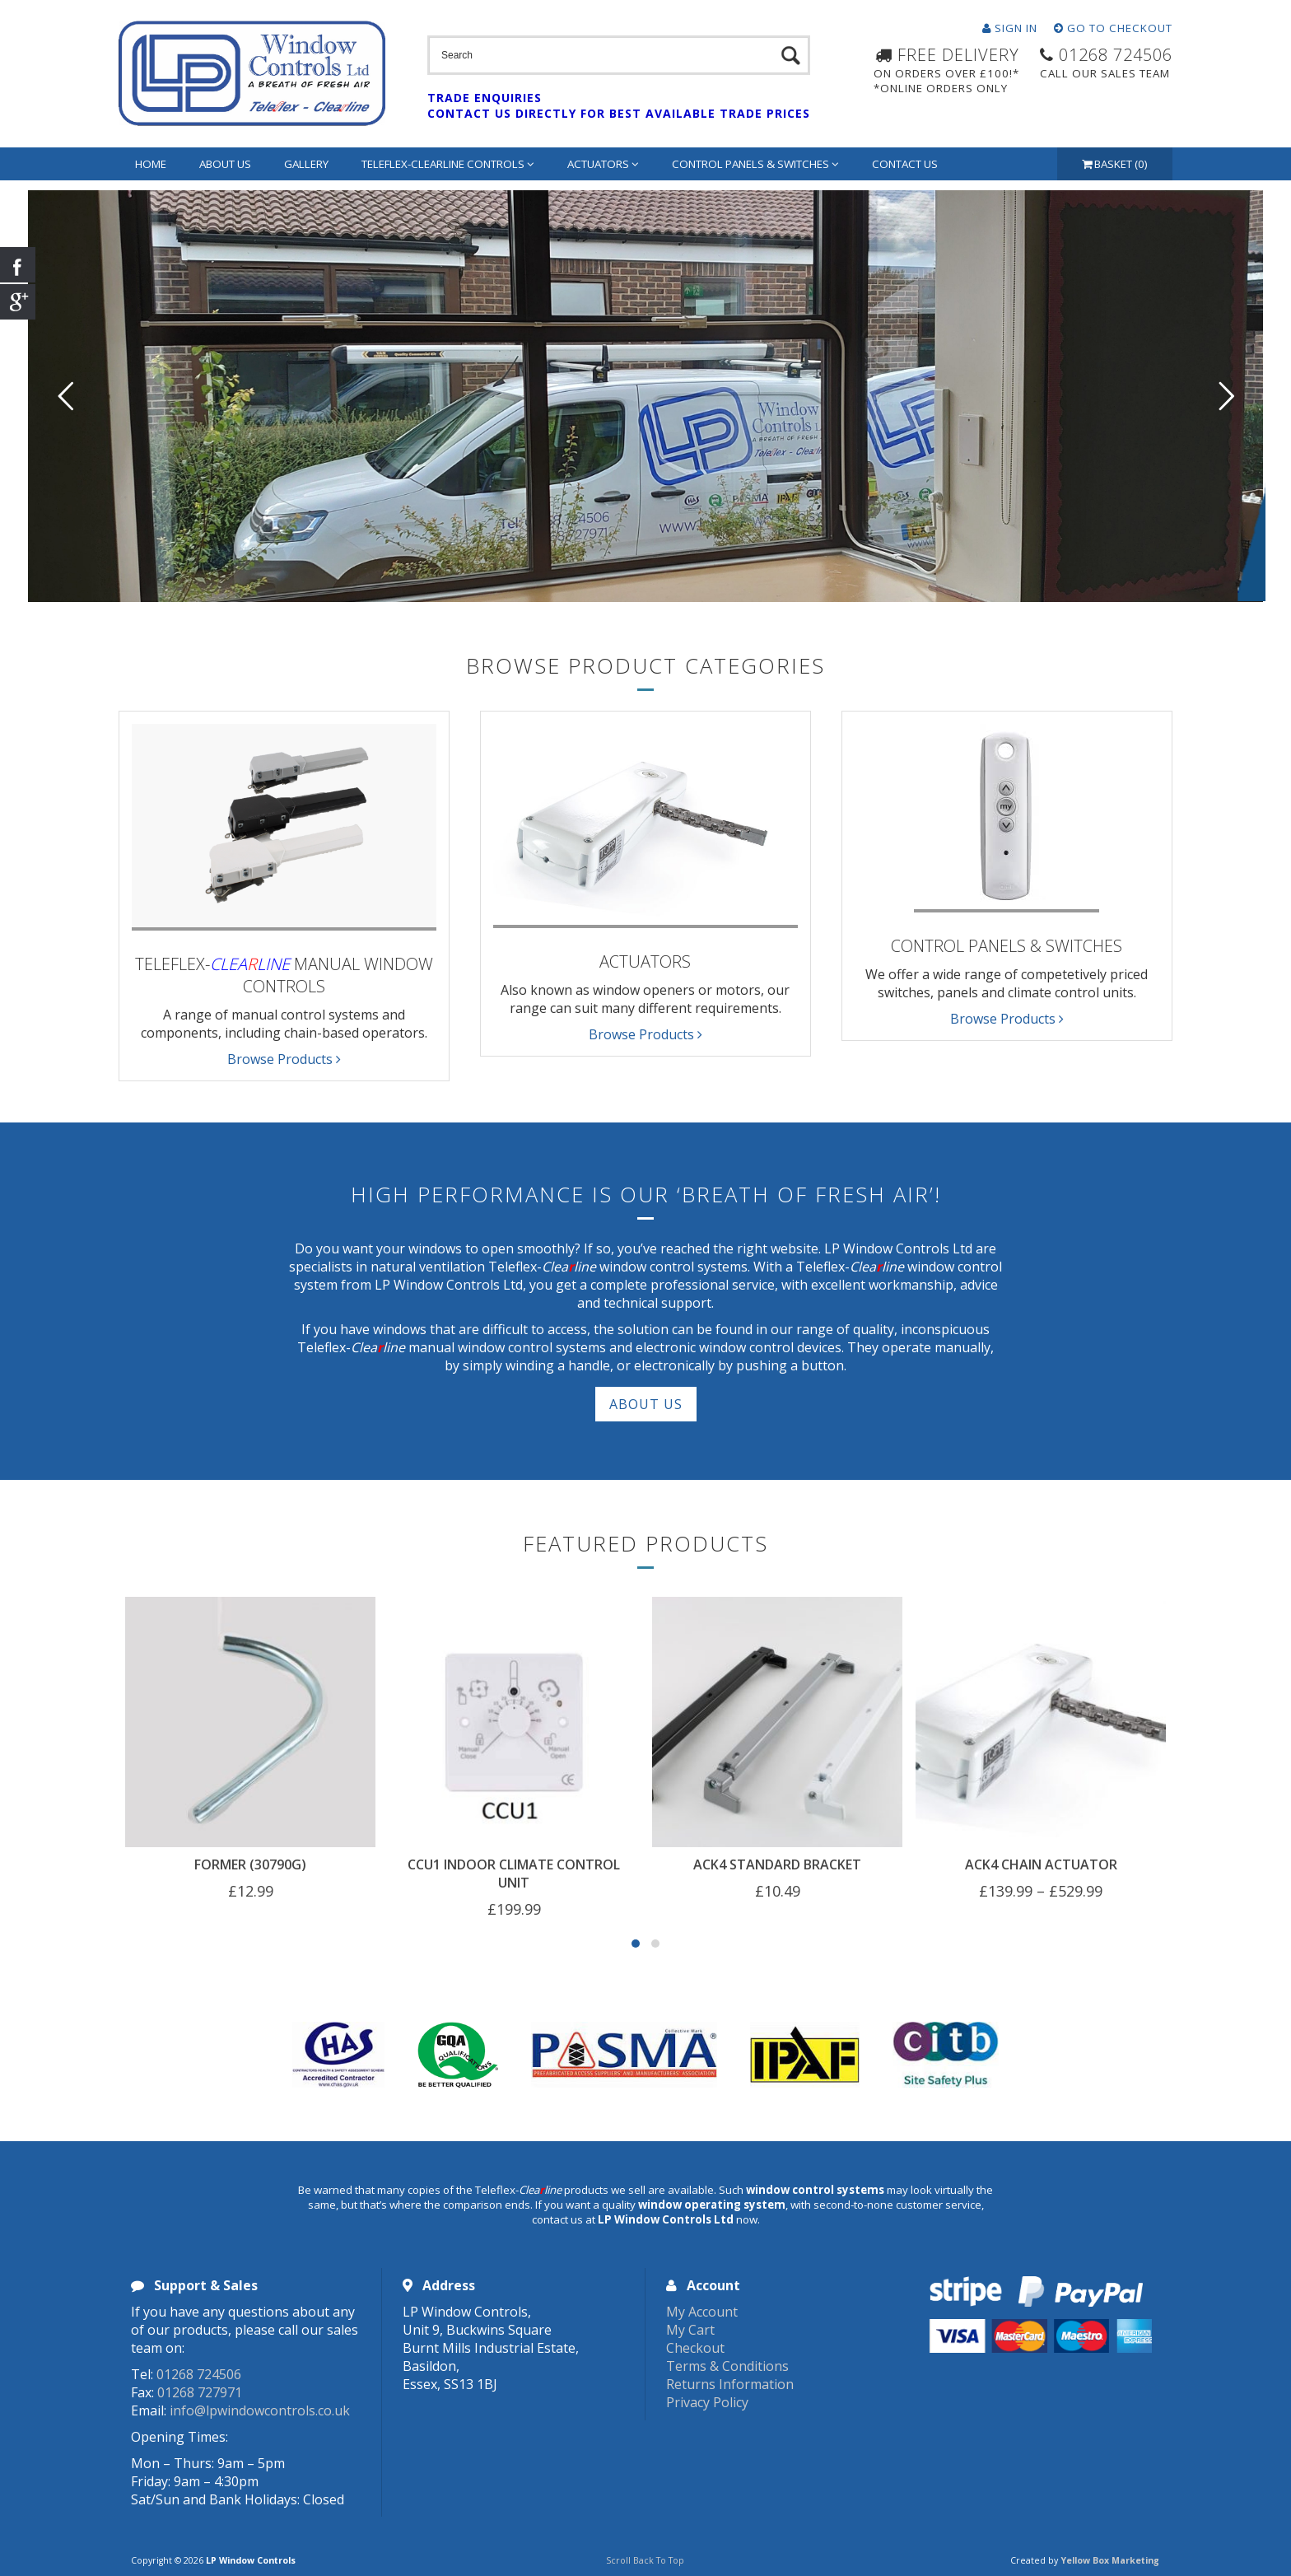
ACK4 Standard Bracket (777, 1864)
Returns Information (730, 2384)
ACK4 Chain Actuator (1041, 1864)
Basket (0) (1115, 163)
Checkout (695, 2348)
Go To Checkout (1113, 28)
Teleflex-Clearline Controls (447, 163)
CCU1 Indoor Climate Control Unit (514, 1873)
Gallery (306, 163)
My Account (702, 2312)
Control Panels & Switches (755, 163)
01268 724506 (198, 2374)
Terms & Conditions (727, 2366)
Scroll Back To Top (645, 2560)
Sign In (1009, 28)
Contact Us (905, 163)
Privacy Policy (707, 2402)
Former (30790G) (250, 1864)
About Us (225, 163)
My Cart (690, 2330)
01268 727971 (199, 2392)
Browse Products (284, 1059)
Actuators (603, 163)
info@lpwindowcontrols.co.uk (260, 2410)
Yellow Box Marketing (1109, 2560)
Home (150, 163)
